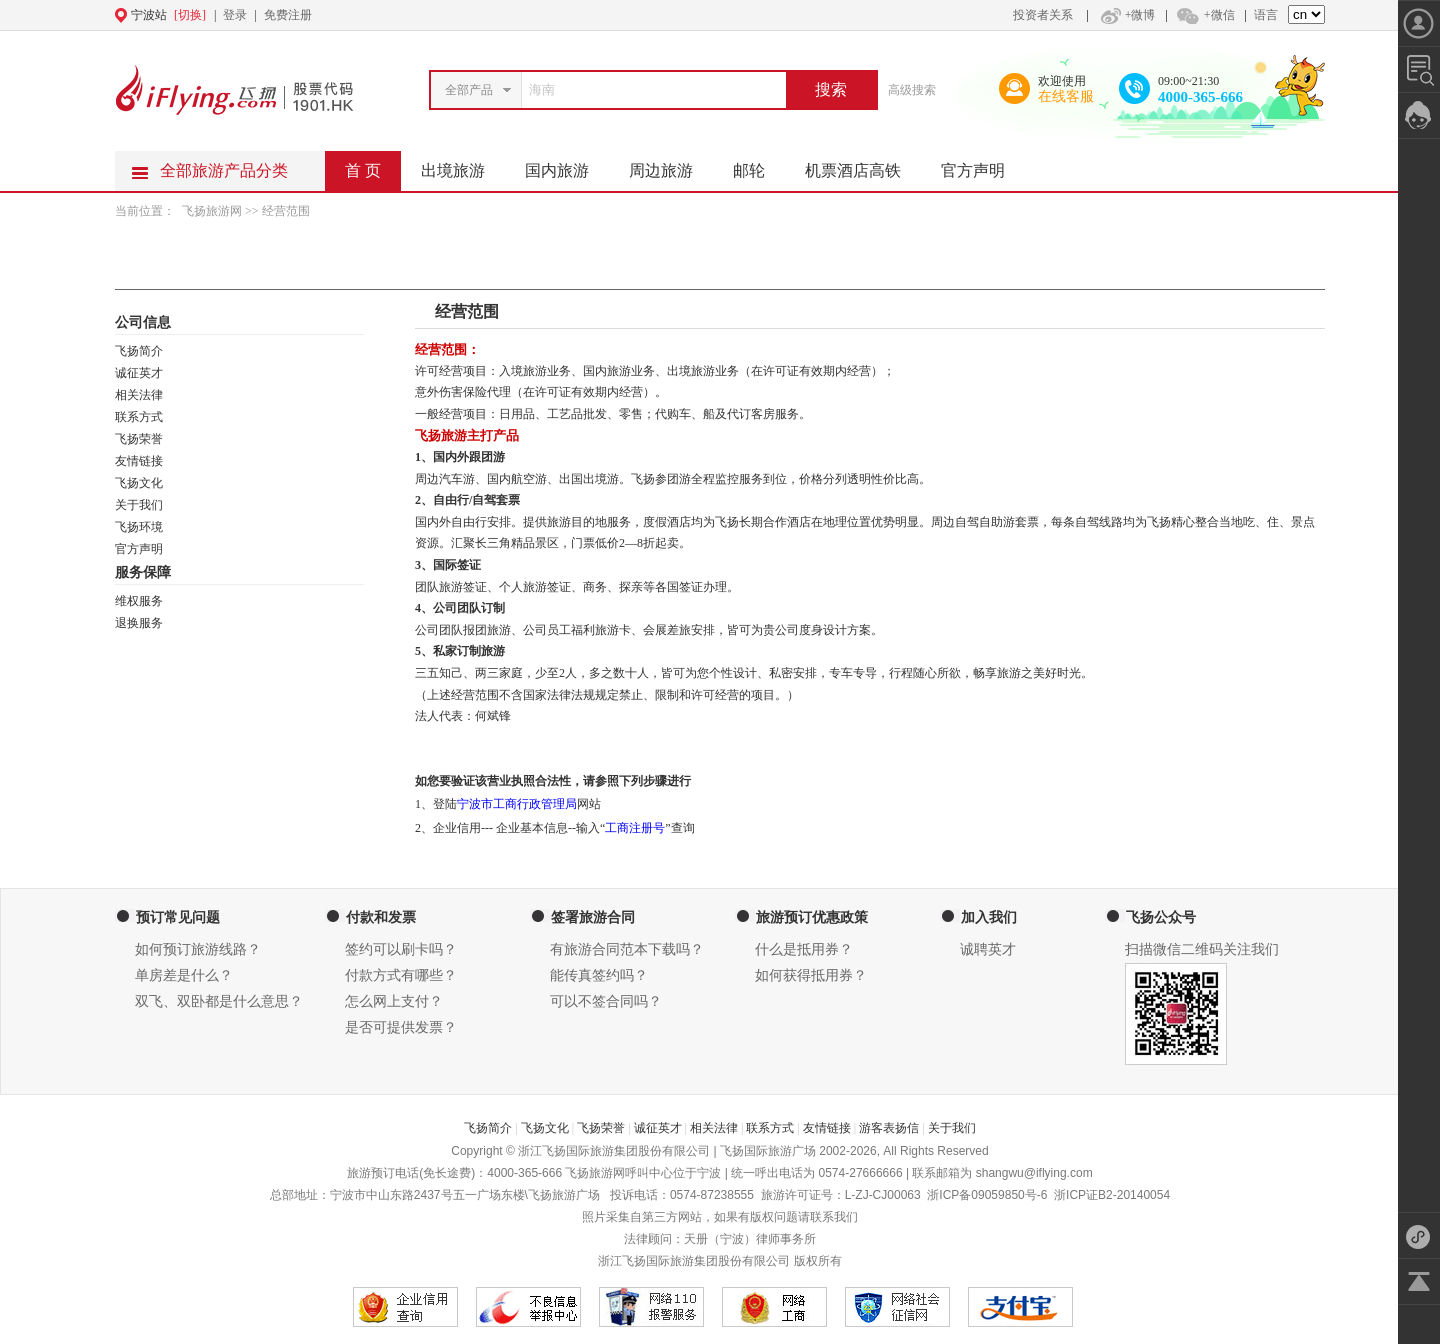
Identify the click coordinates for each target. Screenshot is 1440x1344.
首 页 (363, 170)
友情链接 (139, 461)
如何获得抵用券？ (811, 975)
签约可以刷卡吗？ (401, 949)
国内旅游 (567, 165)
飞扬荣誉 (139, 439)
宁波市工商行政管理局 (517, 804)
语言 (1266, 15)
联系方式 (139, 417)
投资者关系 (1043, 15)
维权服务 (139, 601)
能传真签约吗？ (599, 975)
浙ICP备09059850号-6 (987, 1195)
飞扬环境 (139, 527)
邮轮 (759, 165)
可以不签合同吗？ (606, 1001)
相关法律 (139, 395)
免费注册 (288, 15)
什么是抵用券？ (804, 949)
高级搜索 (912, 90)
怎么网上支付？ (394, 1001)
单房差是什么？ (184, 975)
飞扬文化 (139, 483)
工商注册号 (635, 828)
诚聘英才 (988, 949)
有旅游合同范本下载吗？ (627, 949)
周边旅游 (671, 165)
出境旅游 (463, 165)
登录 (235, 15)
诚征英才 (139, 373)
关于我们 (139, 505)
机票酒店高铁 (863, 165)
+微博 (1126, 15)
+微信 (1205, 15)
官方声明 (983, 165)
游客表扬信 (889, 1128)
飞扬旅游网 (213, 211)
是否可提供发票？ (401, 1027)
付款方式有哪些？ (401, 975)
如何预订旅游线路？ (198, 949)
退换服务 (139, 623)
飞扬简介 (139, 351)
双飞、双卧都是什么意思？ (219, 1001)
